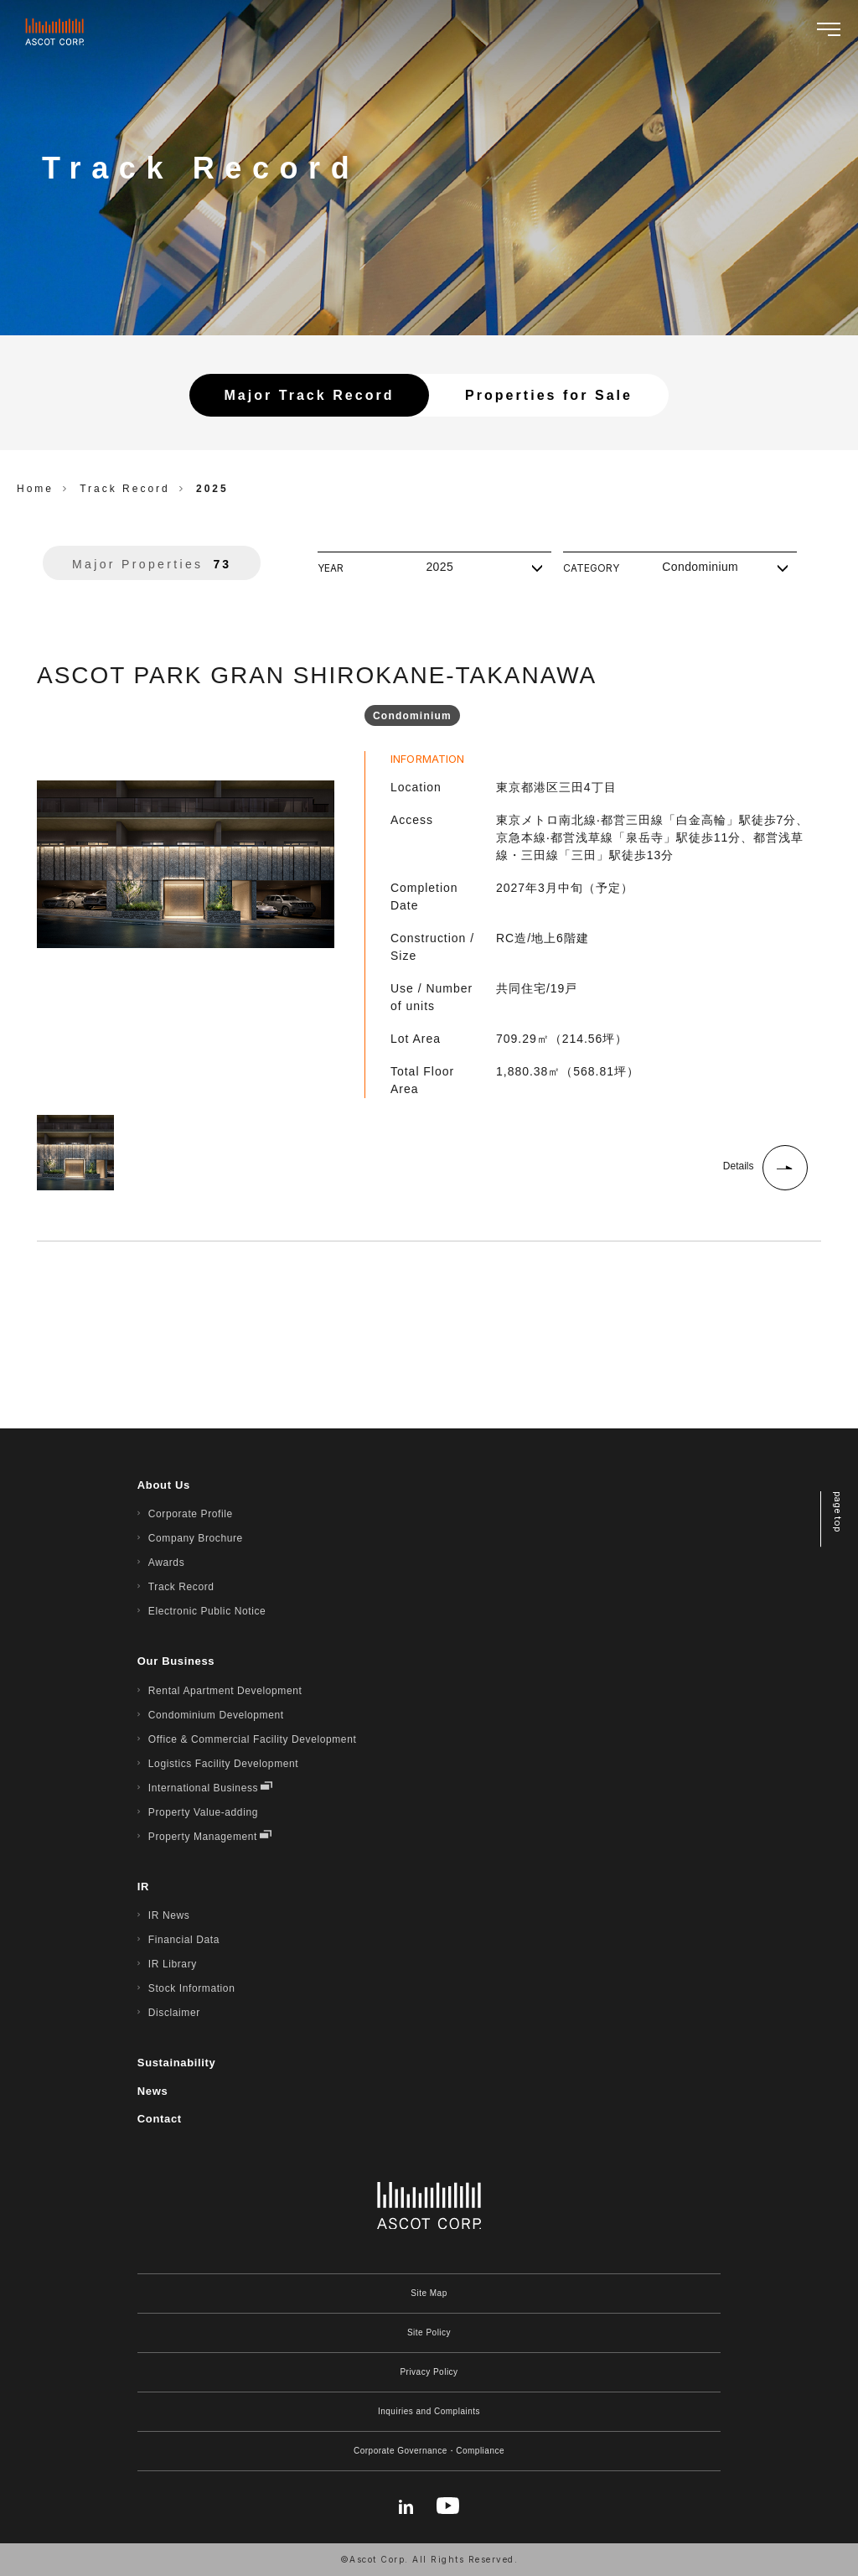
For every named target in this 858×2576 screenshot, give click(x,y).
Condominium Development (216, 1715)
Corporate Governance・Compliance (429, 2450)
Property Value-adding (203, 1812)
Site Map (429, 2293)
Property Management (202, 1837)
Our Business (175, 1661)
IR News (169, 1915)
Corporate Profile (190, 1514)
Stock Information (191, 1988)
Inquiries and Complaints (429, 2411)
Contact (159, 2118)
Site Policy (429, 2332)
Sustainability (176, 2062)
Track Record (181, 1587)
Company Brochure (195, 1538)
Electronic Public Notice (207, 1611)
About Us (163, 1485)
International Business (203, 1788)
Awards (166, 1562)
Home (35, 489)
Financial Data (184, 1940)
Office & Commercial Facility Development (252, 1739)
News (152, 2091)
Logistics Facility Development (223, 1764)
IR (143, 1886)
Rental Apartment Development (225, 1691)
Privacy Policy (428, 2371)
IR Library (172, 1964)
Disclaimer (174, 2013)
